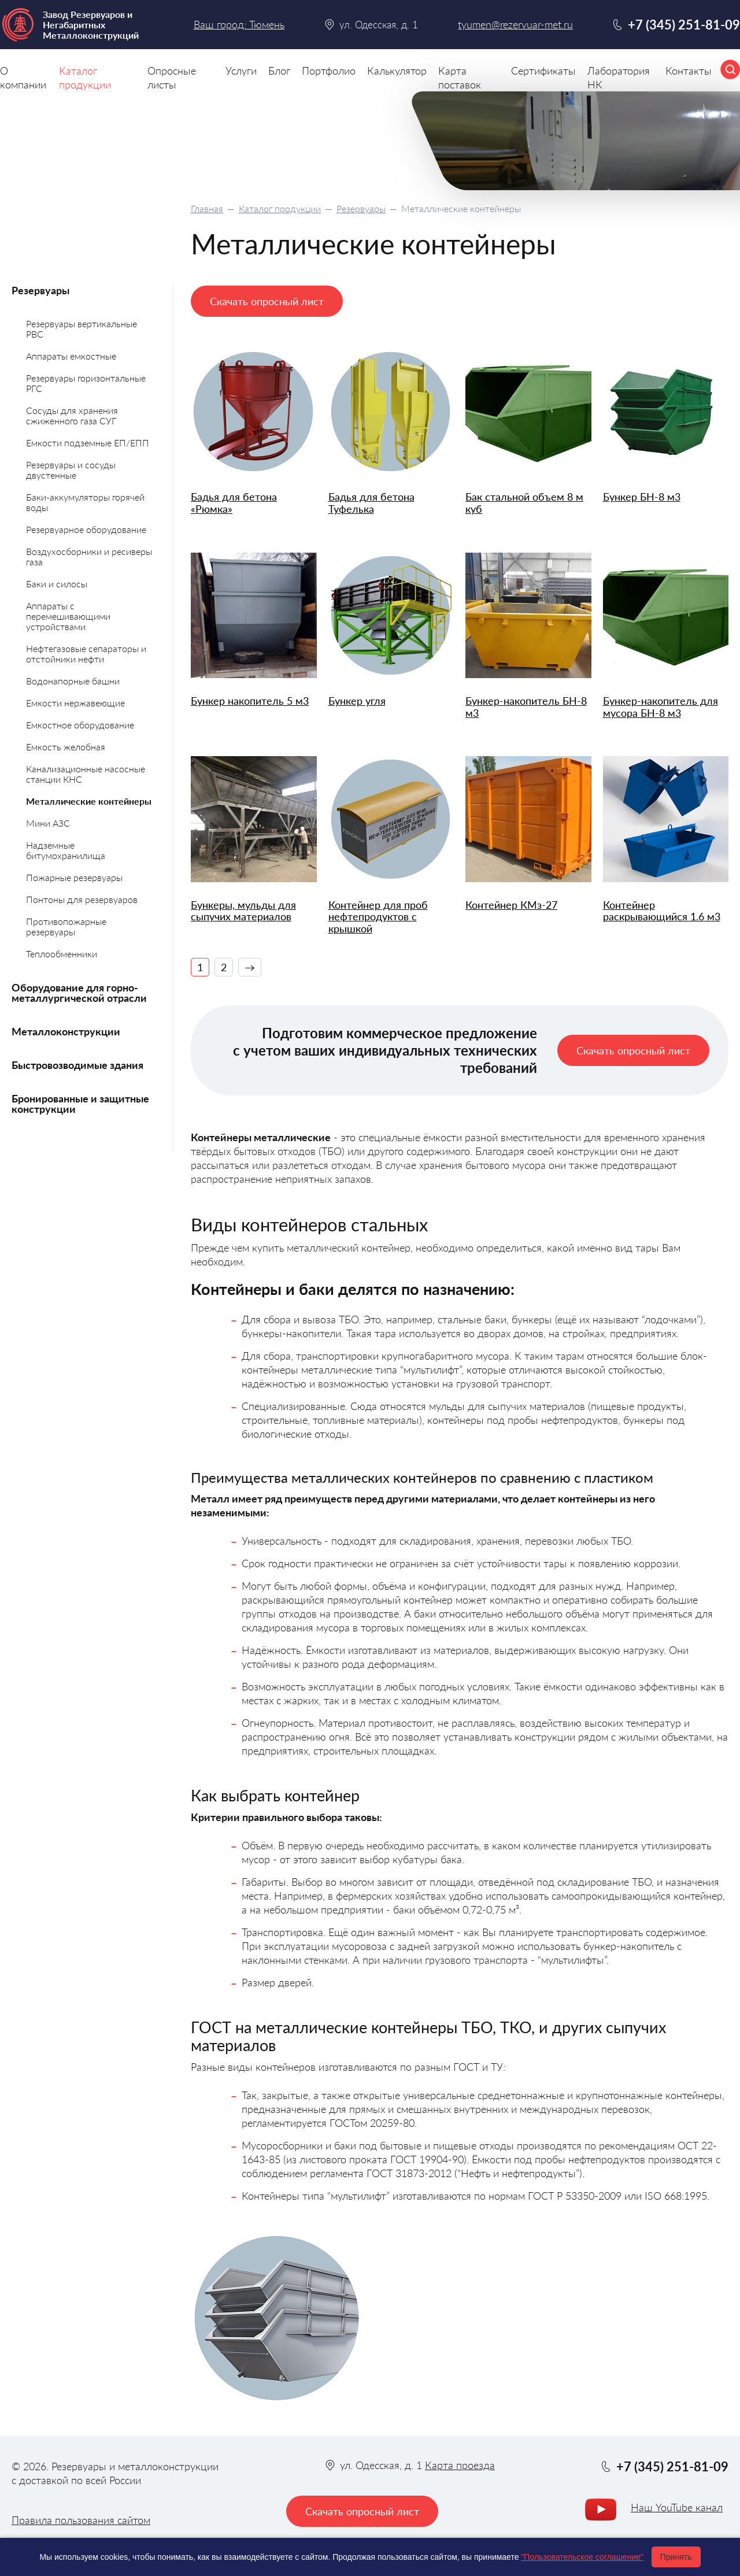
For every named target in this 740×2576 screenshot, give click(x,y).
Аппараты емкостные (71, 355)
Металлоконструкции (66, 1031)
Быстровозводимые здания (77, 1065)
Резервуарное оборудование (86, 529)
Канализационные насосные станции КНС (85, 773)
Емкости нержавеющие (75, 702)
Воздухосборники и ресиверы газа (89, 556)
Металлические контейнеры (88, 800)
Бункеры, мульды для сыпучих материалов (243, 911)
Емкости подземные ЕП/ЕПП (87, 442)
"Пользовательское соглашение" (582, 2557)
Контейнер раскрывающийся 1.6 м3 (661, 911)
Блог (279, 70)
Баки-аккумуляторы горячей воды (85, 502)
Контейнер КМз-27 (511, 905)
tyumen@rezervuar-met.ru (515, 24)
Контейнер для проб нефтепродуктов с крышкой (378, 917)
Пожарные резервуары (74, 877)
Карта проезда (460, 2465)
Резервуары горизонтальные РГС (86, 383)
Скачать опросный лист (267, 301)
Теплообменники (61, 953)
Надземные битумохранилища (65, 850)
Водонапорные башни (73, 680)
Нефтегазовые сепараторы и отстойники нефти (86, 653)
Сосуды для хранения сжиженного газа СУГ (72, 415)
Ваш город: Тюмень (239, 24)
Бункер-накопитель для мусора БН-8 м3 (660, 707)
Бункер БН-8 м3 (641, 497)
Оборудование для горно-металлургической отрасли (79, 992)
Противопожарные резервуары (66, 926)
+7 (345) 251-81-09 (684, 24)
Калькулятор (397, 70)
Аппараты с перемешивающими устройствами (68, 616)
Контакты (688, 70)
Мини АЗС (48, 822)
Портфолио (329, 70)
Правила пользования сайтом (81, 2520)
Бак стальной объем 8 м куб (524, 503)
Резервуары (361, 208)
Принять (676, 2557)
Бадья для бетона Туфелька (371, 503)
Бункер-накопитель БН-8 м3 (526, 707)
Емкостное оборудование (80, 724)
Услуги (241, 70)
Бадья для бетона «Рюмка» (234, 503)
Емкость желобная (65, 746)
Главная (207, 208)
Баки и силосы (56, 583)
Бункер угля (357, 701)
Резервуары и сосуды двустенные (71, 469)
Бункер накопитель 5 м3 (250, 701)
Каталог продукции (280, 208)
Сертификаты (543, 70)
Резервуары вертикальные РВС (81, 328)
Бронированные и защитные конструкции (80, 1103)
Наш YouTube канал (677, 2507)
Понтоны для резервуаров (82, 899)
